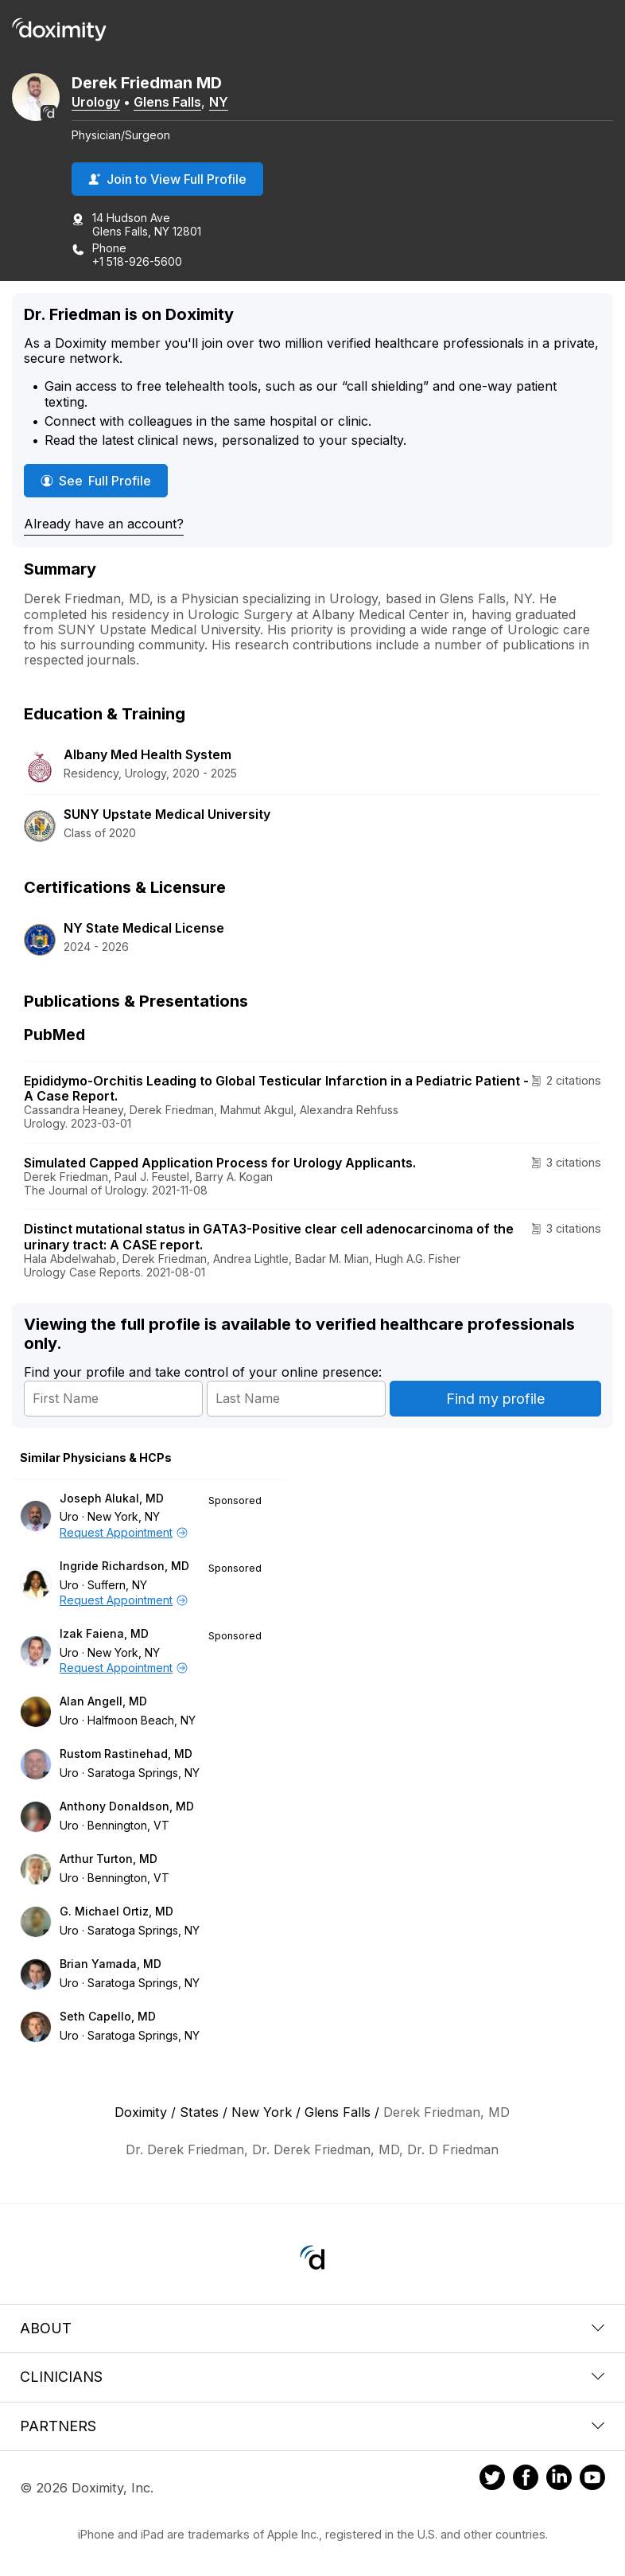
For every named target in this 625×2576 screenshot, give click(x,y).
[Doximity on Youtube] (592, 2479)
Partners (312, 2426)
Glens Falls (167, 102)
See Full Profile (104, 480)
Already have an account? (104, 524)
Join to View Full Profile (167, 179)
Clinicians (312, 2376)
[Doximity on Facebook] (525, 2479)
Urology (96, 102)
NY (218, 102)
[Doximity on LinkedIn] (559, 2479)
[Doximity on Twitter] (492, 2479)
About (312, 2328)
